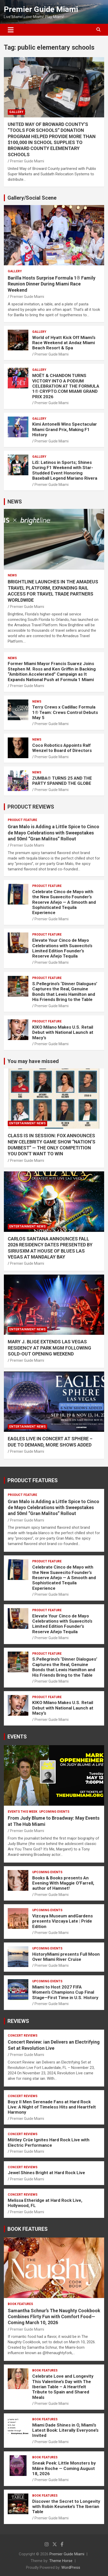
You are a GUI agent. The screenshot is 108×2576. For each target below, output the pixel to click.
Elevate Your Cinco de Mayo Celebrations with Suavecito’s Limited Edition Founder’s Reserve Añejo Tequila (62, 948)
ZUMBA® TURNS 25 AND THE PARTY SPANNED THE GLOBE (62, 780)
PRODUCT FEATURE (22, 820)
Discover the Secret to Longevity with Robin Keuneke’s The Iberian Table (66, 2506)
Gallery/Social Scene (31, 198)
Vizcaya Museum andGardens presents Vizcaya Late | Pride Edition (62, 1921)
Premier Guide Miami (41, 9)
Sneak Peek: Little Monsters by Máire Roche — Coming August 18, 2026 (64, 2468)
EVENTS (17, 1737)
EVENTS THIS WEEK (22, 1811)
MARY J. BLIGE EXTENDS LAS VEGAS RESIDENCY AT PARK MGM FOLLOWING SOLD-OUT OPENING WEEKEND (49, 1348)
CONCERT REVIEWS (22, 2035)
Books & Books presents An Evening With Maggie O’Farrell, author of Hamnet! (63, 1883)
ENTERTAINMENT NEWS (27, 1123)
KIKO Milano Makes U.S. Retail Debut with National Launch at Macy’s (62, 1032)
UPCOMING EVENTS (54, 1811)
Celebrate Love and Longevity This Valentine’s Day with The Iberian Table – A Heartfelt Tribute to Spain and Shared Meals (63, 2387)
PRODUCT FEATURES (32, 1480)
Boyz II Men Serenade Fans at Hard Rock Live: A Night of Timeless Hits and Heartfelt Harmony (52, 2107)
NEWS (14, 502)
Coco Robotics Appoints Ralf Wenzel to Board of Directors (62, 748)
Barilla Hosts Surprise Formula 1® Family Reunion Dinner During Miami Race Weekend (51, 284)
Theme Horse (60, 2560)
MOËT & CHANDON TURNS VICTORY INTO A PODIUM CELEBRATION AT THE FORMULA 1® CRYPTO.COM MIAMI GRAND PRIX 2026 (65, 386)
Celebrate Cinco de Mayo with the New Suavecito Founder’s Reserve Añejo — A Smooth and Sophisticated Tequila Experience (64, 902)
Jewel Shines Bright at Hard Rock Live (46, 2172)
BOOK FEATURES (27, 2229)
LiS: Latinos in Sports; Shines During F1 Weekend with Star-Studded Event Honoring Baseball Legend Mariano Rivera (64, 470)
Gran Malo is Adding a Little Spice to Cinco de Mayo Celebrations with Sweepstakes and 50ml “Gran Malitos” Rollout (53, 832)
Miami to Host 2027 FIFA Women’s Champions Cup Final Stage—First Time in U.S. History (65, 1992)
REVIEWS (18, 2021)
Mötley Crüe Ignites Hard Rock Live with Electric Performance (48, 2142)
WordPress (70, 2567)
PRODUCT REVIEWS (30, 807)
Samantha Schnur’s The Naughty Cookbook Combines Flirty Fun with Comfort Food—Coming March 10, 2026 (54, 2316)
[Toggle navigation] (11, 30)
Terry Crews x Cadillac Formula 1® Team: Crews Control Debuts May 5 (65, 712)
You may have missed (33, 1061)
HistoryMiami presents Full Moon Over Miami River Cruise (66, 1957)
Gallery (16, 112)
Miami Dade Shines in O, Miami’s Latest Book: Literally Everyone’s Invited (65, 2430)
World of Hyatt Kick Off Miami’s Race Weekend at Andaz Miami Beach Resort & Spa (63, 343)
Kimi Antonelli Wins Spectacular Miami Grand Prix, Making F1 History (64, 429)
